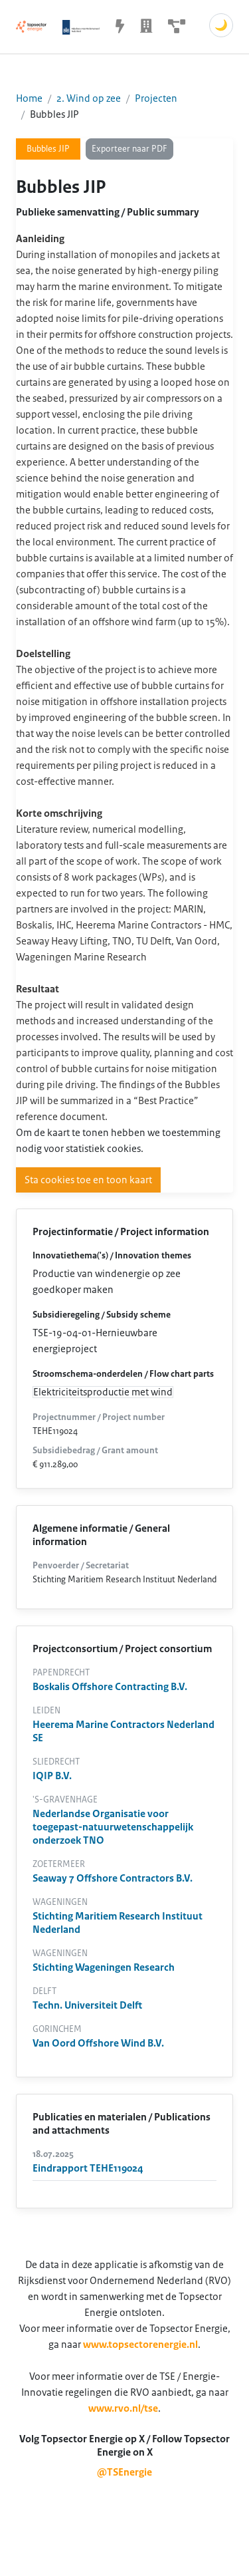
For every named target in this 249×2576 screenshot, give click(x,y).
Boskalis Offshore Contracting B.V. (110, 1686)
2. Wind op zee (88, 98)
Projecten (156, 98)
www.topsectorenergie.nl (140, 2344)
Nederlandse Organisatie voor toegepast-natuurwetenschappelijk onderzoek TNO (113, 1827)
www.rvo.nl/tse (123, 2408)
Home (29, 98)
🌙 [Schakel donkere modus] (221, 25)
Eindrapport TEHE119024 (88, 2168)
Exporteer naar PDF (129, 149)
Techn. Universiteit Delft (87, 2005)
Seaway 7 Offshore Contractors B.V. (113, 1878)
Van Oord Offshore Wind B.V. (98, 2043)
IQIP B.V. (52, 1776)
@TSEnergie (124, 2472)
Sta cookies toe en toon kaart (88, 1180)
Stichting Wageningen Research (104, 1967)
